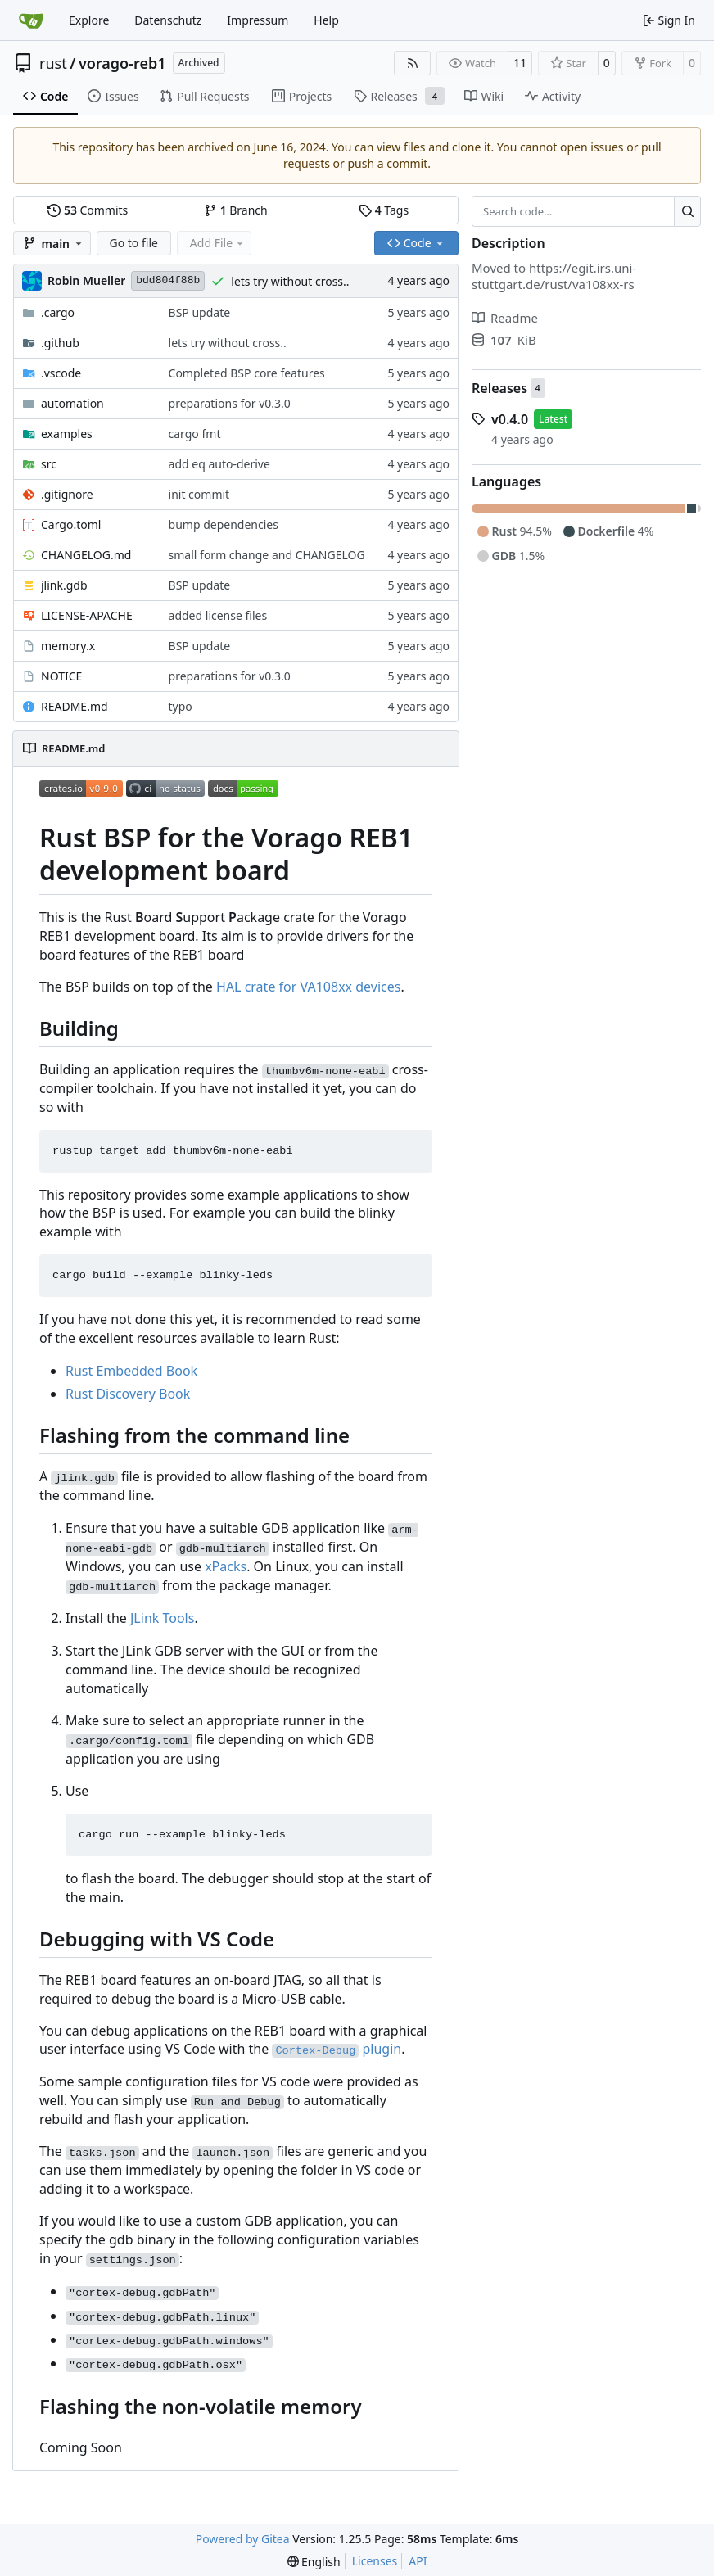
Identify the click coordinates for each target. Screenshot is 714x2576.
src (48, 464)
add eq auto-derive (219, 464)
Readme (505, 318)
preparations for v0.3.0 (230, 403)
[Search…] (687, 211)
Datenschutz (167, 20)
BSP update (200, 312)
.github (60, 342)
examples (67, 433)
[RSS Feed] (413, 63)
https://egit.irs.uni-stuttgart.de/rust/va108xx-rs (554, 276)
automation (72, 403)
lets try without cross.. (290, 281)
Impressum (257, 20)
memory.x (68, 645)
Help (326, 20)
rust (53, 63)
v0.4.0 (509, 419)
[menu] (314, 2561)
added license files (218, 615)
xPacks (225, 1566)
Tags (384, 210)
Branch (236, 210)
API (418, 2561)
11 (519, 62)
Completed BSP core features (247, 373)
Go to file (134, 243)
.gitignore (67, 494)
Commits (87, 210)
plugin (336, 2049)
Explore (89, 20)
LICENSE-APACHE (87, 615)
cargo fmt (195, 433)
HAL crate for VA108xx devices (308, 987)
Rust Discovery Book (128, 1394)
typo (180, 706)
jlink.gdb (64, 585)
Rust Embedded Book (131, 1371)
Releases (499, 388)
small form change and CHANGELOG (267, 555)
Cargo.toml (71, 524)
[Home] (31, 20)
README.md (74, 706)
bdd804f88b (168, 280)
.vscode (61, 373)
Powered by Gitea (243, 2539)
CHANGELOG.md (86, 555)
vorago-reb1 (122, 63)
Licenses (375, 2561)
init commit (199, 494)
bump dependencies (223, 524)
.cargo (58, 312)
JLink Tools (162, 1618)
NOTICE (61, 676)
